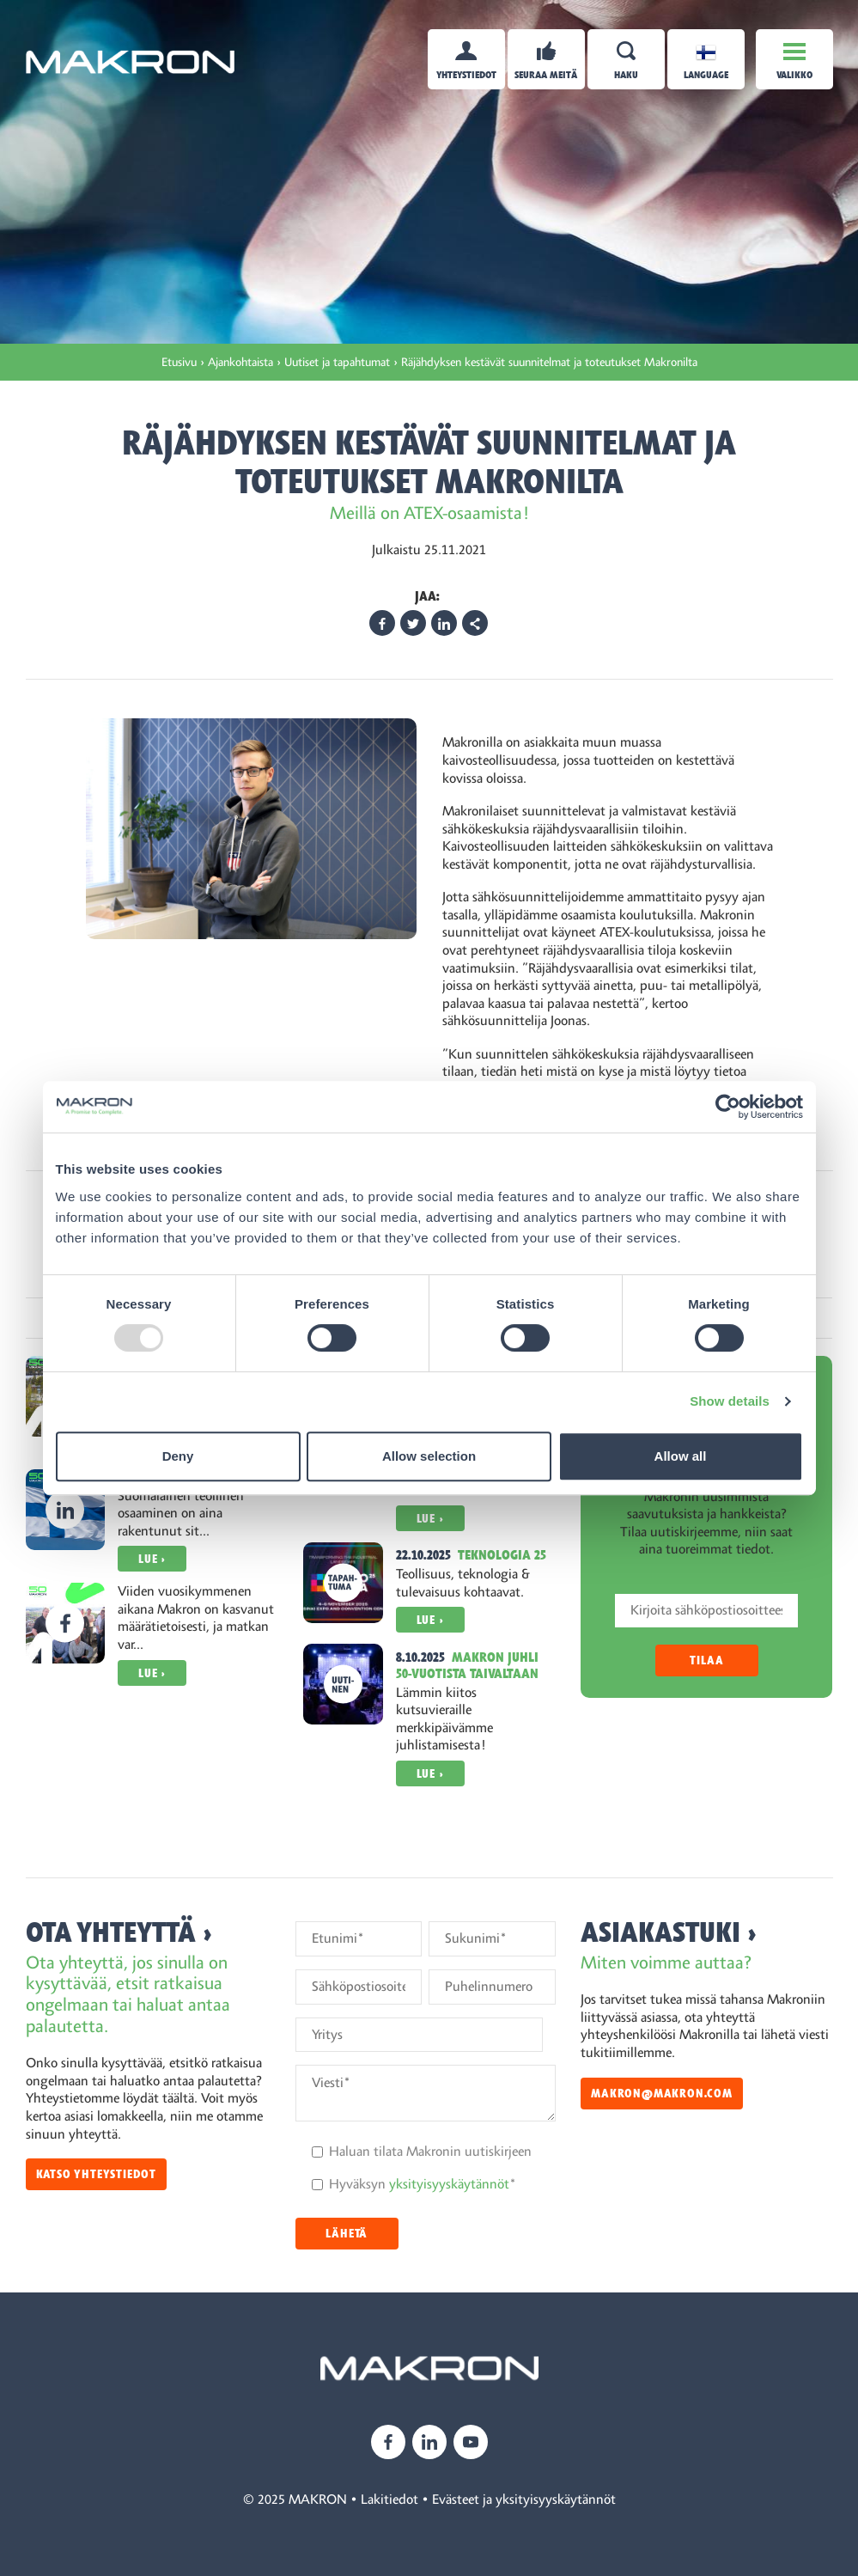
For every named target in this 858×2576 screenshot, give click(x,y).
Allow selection (429, 1456)
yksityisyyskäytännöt (449, 2184)
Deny (178, 1456)
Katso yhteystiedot (96, 2174)
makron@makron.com (662, 2093)
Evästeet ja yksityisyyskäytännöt (524, 2499)
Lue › (152, 1559)
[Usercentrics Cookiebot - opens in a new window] (728, 1107)
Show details (730, 1401)
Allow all (680, 1456)
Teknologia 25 (502, 1555)
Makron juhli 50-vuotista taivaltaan (467, 1665)
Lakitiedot (389, 2499)
